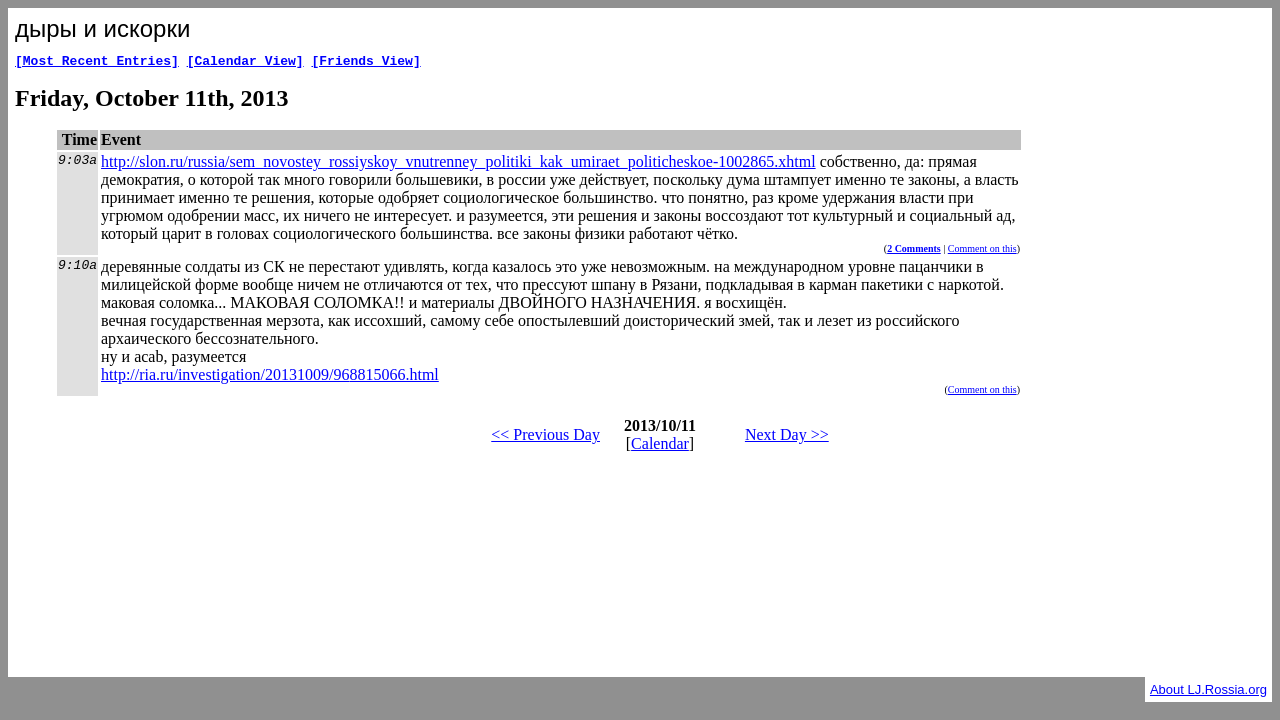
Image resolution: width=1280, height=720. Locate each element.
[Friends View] (365, 63)
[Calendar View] (245, 63)
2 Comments (914, 251)
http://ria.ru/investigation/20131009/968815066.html (270, 377)
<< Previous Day (545, 437)
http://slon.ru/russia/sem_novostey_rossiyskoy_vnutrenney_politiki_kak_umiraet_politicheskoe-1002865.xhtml (458, 164)
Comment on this (982, 251)
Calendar (660, 446)
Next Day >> (787, 437)
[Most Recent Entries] (97, 63)
